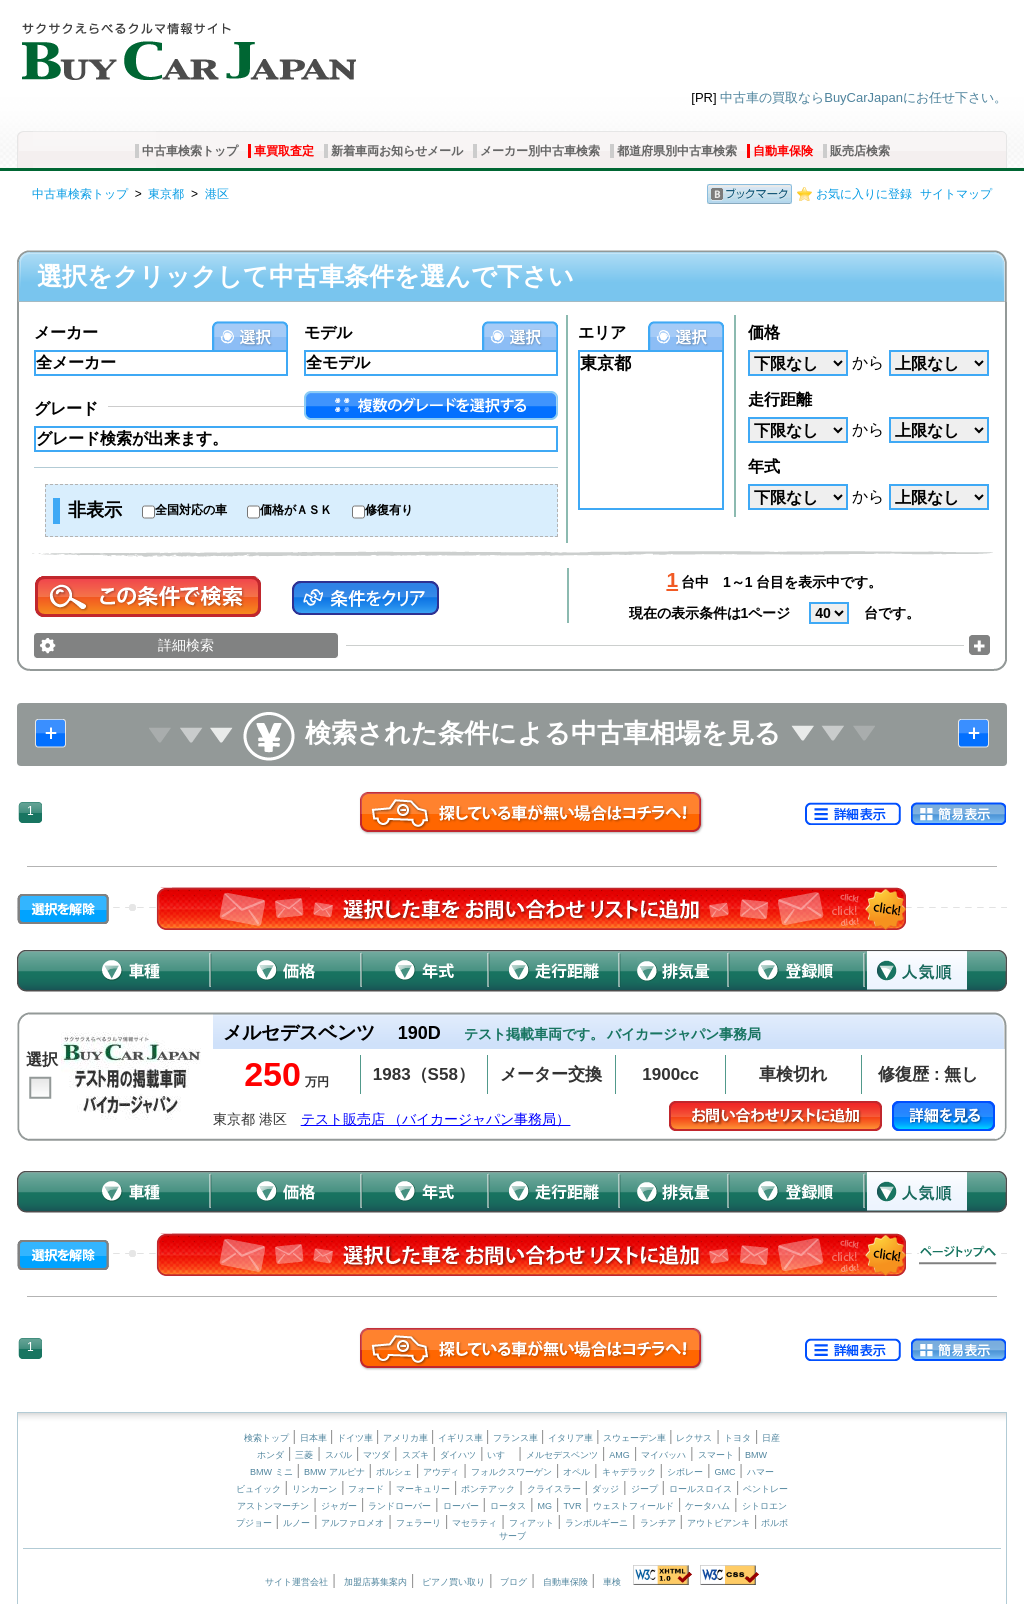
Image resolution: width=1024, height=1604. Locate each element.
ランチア (658, 1523)
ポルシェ (394, 1472)
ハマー (760, 1472)
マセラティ (474, 1523)
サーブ (512, 1536)
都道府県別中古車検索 (677, 151)
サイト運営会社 (296, 1582)
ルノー (296, 1523)
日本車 (315, 1438)
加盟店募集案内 (375, 1582)
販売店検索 (860, 151)
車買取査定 (284, 151)
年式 (764, 466)
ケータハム (707, 1506)
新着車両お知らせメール (397, 151)
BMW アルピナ (334, 1472)
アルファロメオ (352, 1523)
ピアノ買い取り (453, 1582)
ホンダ (270, 1455)
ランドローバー (399, 1506)
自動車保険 (783, 151)
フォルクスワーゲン (511, 1472)
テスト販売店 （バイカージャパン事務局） (436, 1119)
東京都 (166, 194)
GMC (724, 1472)
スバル (338, 1455)
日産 (771, 1438)
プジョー (254, 1523)
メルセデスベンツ (562, 1455)
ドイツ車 (356, 1438)
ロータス (508, 1506)
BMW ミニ (271, 1472)
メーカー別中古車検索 (540, 151)
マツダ (376, 1455)
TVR (572, 1506)
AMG (619, 1455)
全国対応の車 (191, 510)
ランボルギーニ (596, 1523)
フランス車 (517, 1438)
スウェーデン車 (636, 1438)
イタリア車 (572, 1438)
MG (544, 1506)
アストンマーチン (273, 1506)
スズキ (415, 1455)
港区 (217, 194)
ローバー (461, 1506)
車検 (612, 1582)
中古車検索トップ (190, 151)
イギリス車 (462, 1438)
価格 (764, 332)
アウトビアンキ (718, 1523)
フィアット (531, 1523)
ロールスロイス (700, 1489)
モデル (328, 332)
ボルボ (774, 1523)
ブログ (513, 1582)
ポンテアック (488, 1489)
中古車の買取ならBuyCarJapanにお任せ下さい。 (863, 97)
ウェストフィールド (633, 1506)
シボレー (685, 1472)
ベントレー (765, 1489)
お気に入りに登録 (864, 194)
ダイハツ (458, 1455)
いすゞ (500, 1455)
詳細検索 (186, 645)
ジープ (644, 1489)
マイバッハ (663, 1455)
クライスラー (554, 1489)
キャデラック (629, 1472)
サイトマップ (956, 194)
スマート (716, 1455)
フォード (366, 1489)
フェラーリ (418, 1523)
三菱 (304, 1455)
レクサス (694, 1438)
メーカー (66, 332)
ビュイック (258, 1489)
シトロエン (764, 1506)
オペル (576, 1472)
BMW (756, 1455)
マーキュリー (423, 1489)
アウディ (441, 1472)
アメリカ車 (407, 1438)
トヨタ (737, 1438)
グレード (66, 408)
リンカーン (314, 1489)
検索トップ (266, 1438)
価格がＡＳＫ (296, 510)
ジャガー (339, 1506)
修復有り (389, 510)
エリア (602, 332)
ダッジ (605, 1489)
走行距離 (780, 399)
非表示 (95, 510)
